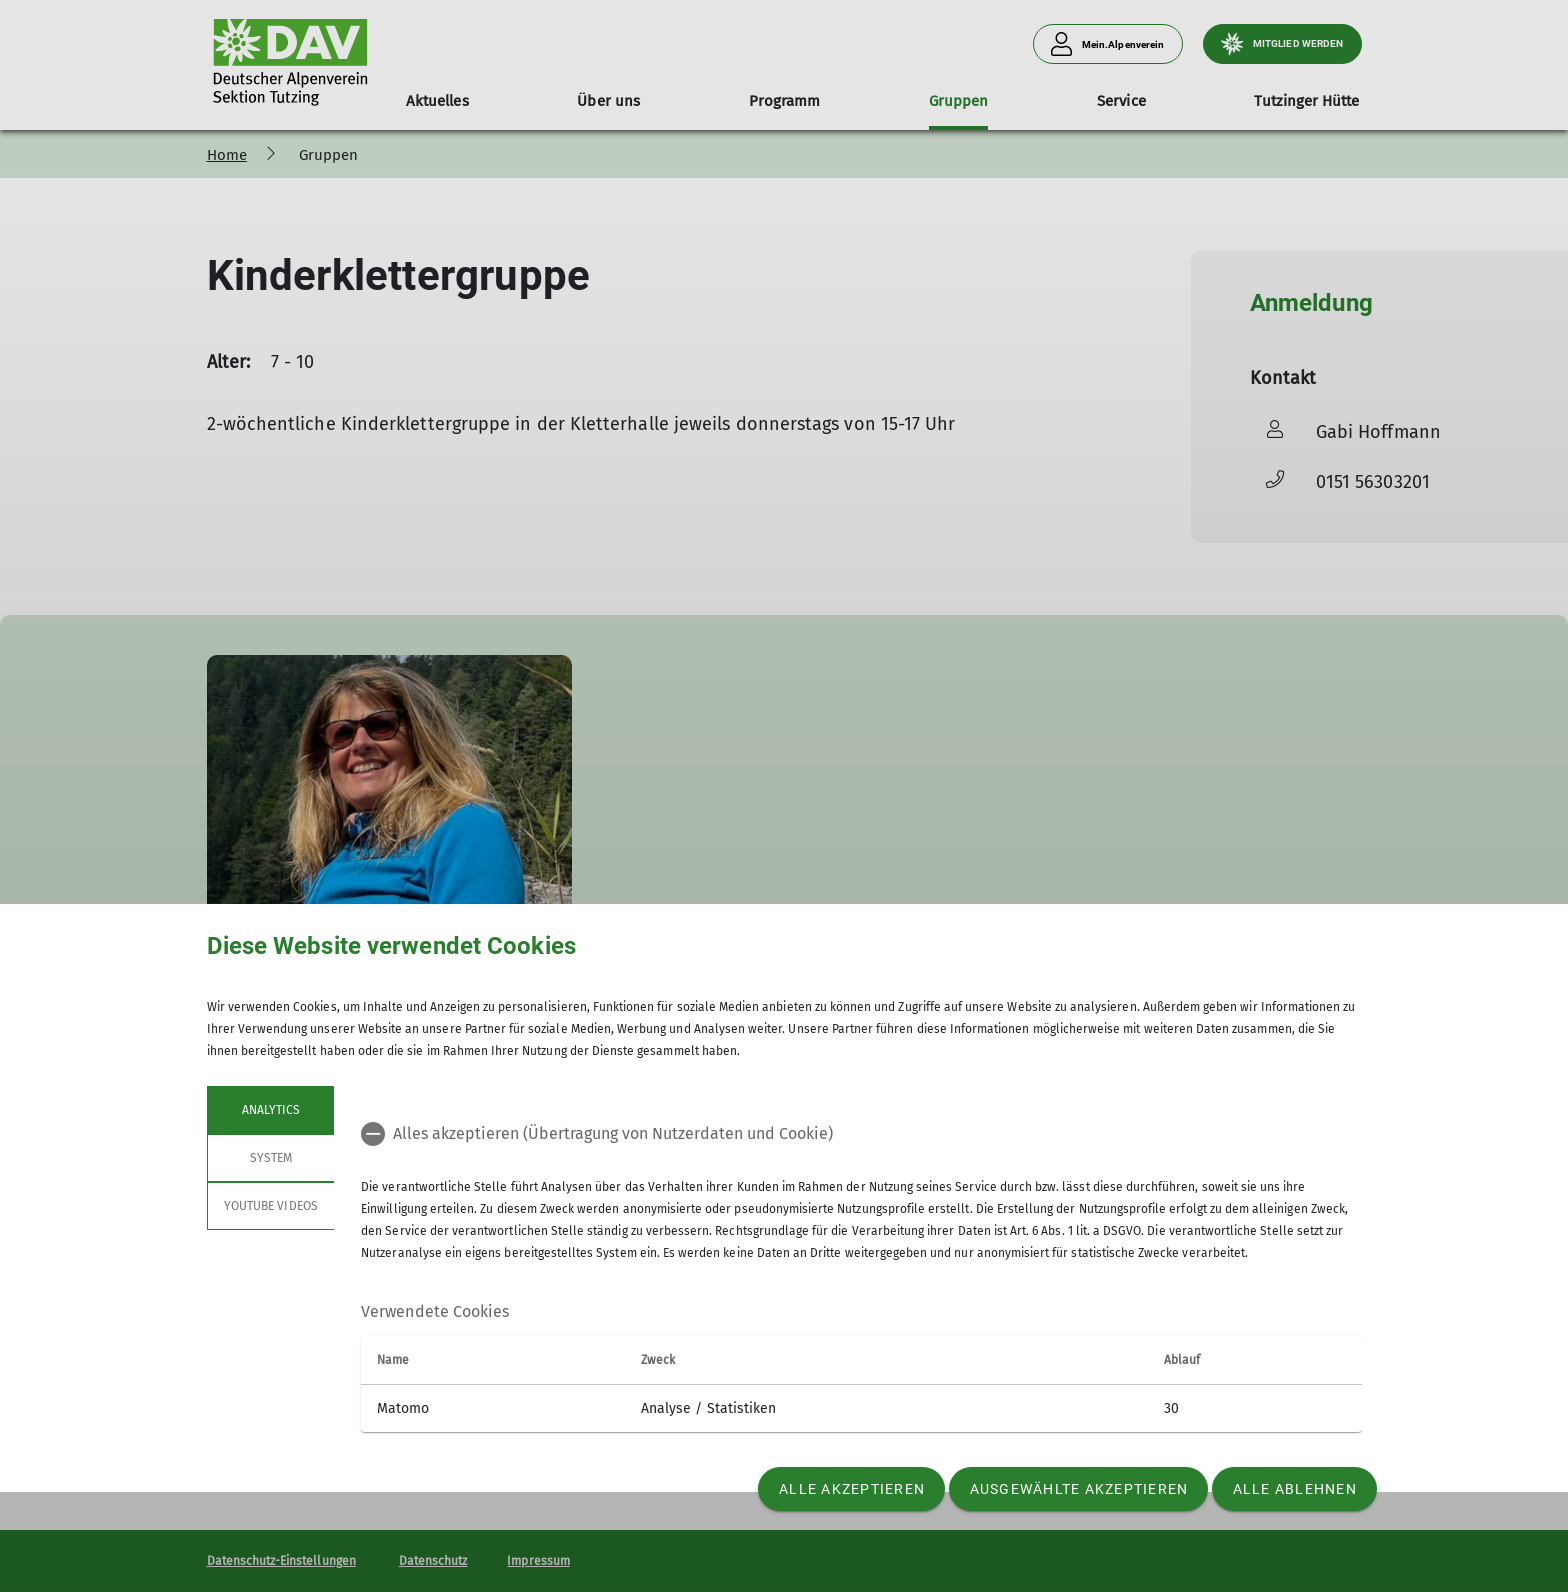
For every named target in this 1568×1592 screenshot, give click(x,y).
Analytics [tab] (270, 1110)
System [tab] (270, 1158)
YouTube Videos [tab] (271, 1206)
